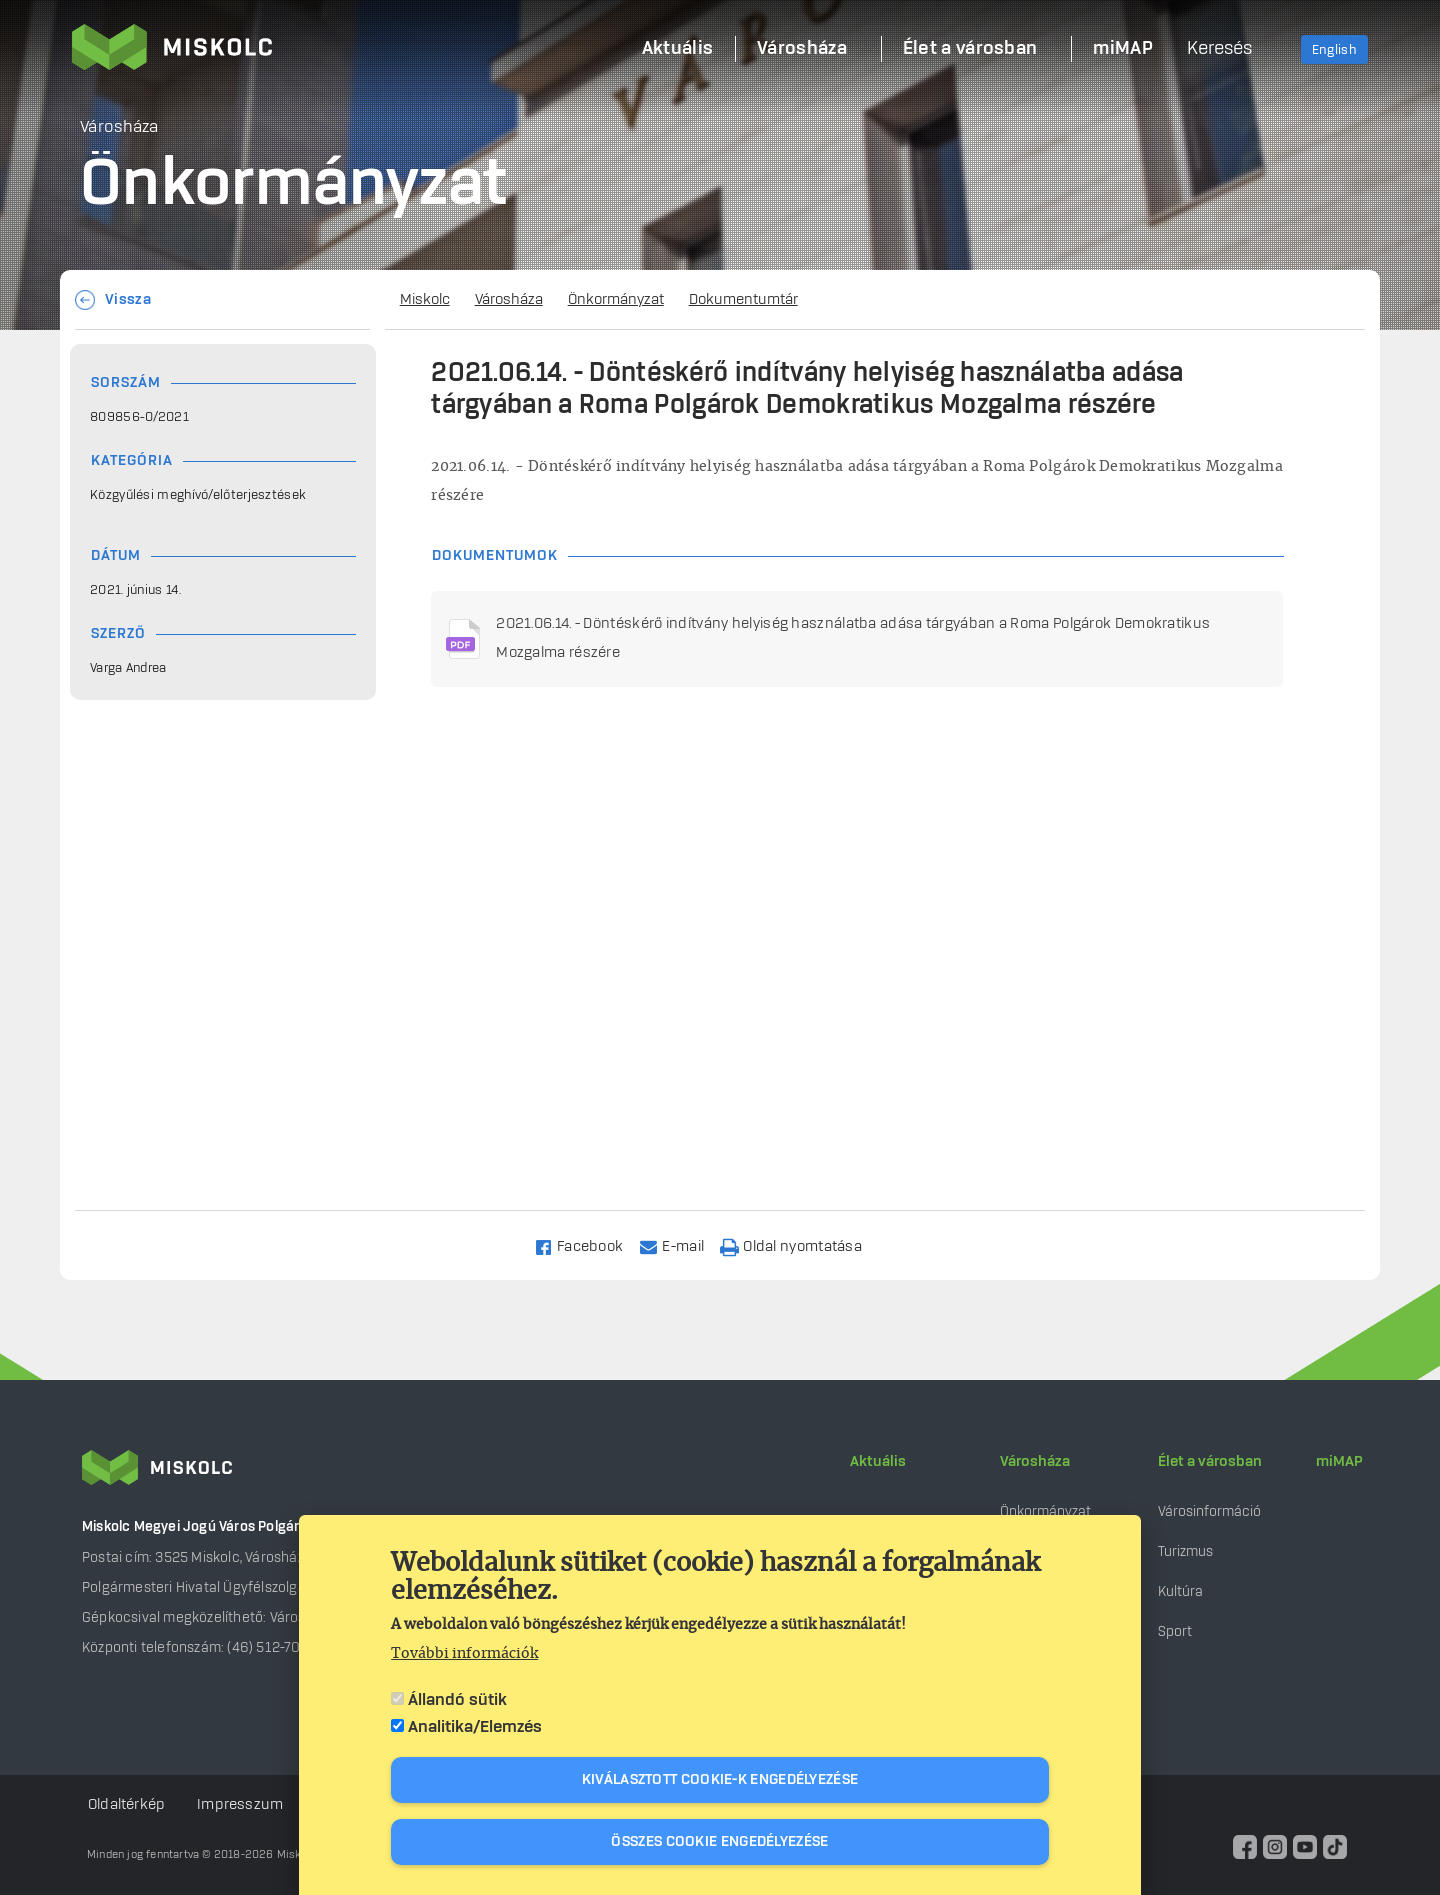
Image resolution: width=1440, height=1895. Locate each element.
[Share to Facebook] (587, 1245)
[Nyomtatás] (800, 1245)
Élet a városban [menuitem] (970, 49)
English (1334, 50)
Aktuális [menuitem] (677, 49)
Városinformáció (1209, 1511)
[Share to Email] (680, 1245)
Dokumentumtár (743, 300)
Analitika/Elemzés (475, 1727)
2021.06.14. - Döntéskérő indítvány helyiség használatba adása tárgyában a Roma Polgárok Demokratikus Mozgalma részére (853, 638)
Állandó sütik (457, 1700)
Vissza (128, 300)
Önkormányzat (616, 300)
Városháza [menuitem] (802, 49)
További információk (464, 1654)
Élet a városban (1210, 1462)
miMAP (1339, 1462)
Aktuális (878, 1462)
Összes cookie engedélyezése (719, 1842)
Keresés (1219, 49)
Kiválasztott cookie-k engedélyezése (720, 1780)
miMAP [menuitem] (1123, 49)
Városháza (509, 300)
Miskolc (425, 300)
